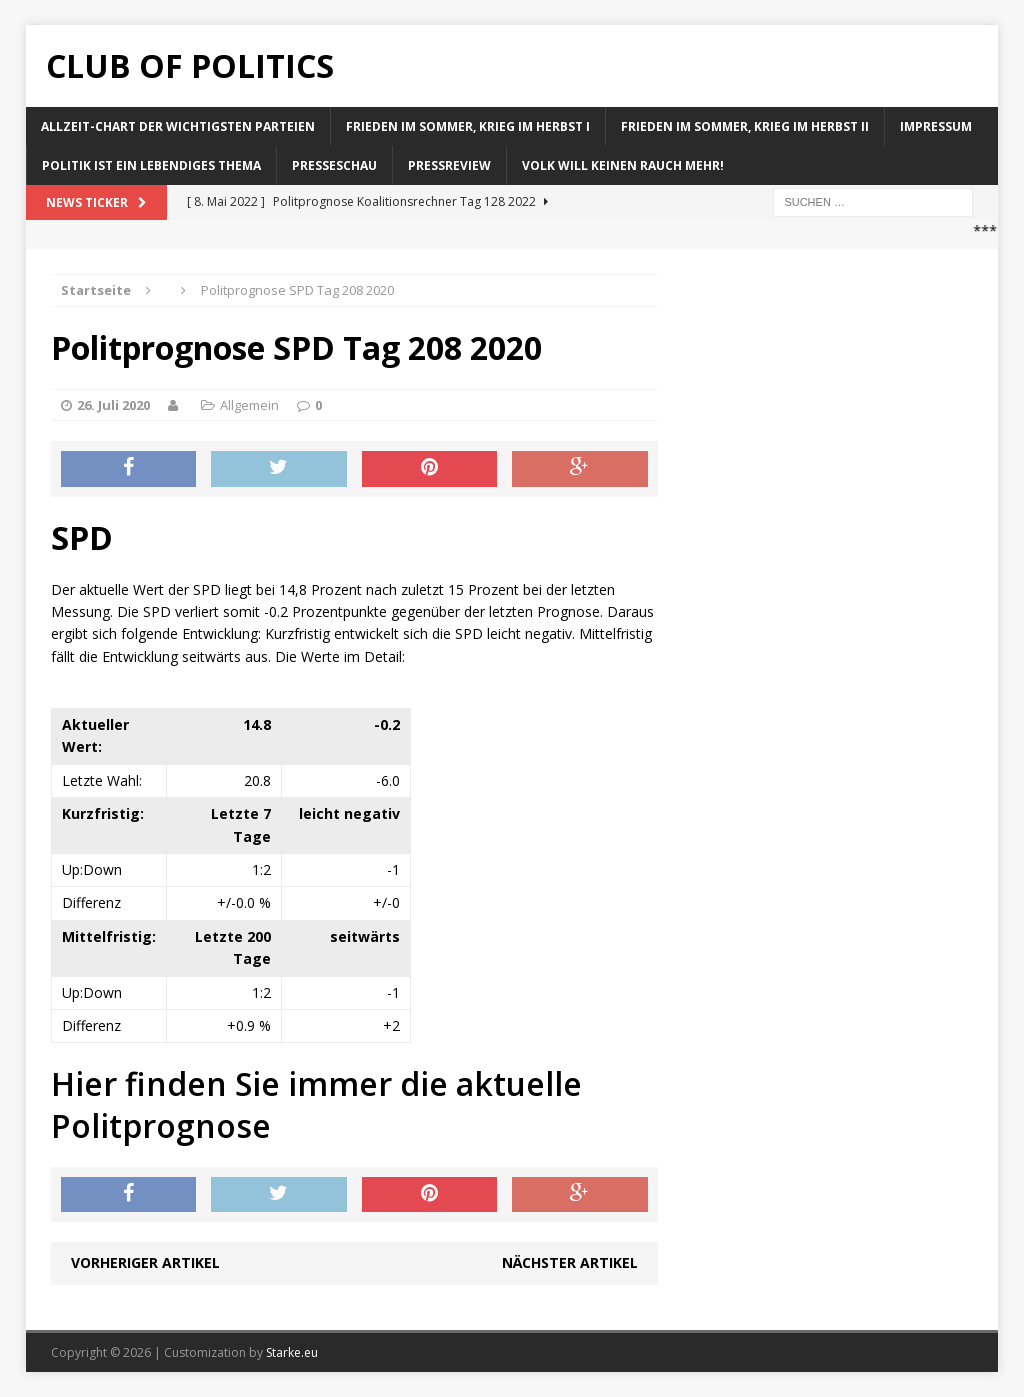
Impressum (936, 126)
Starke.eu (292, 1352)
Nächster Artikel (570, 1262)
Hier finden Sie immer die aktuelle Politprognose (316, 1104)
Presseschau (334, 165)
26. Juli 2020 (113, 405)
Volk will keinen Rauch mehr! (623, 165)
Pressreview (449, 165)
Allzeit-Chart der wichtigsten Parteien (178, 126)
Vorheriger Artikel (145, 1262)
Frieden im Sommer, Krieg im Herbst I (468, 126)
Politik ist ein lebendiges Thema (151, 165)
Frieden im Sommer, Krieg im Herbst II (745, 126)
